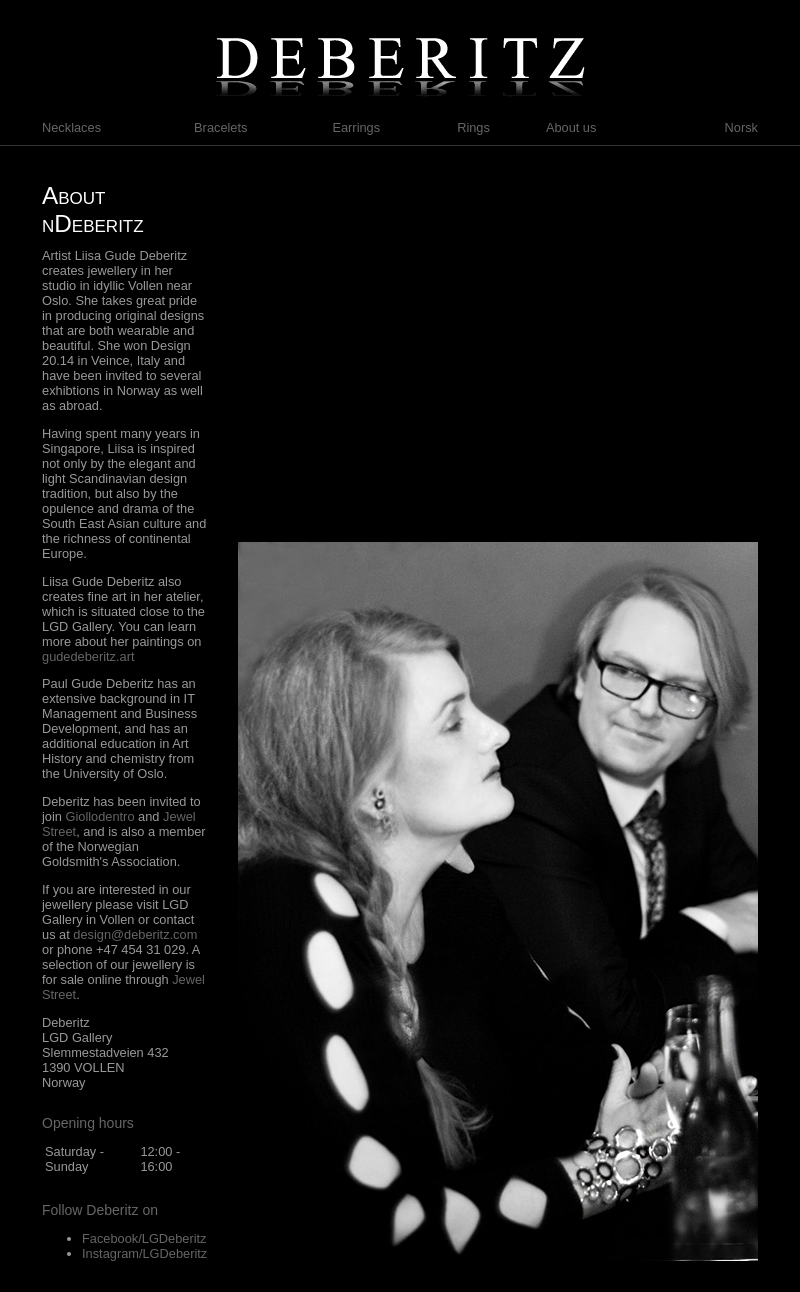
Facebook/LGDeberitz (144, 1238)
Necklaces (71, 127)
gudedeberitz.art (88, 656)
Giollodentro (100, 816)
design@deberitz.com (135, 934)
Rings (473, 127)
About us (571, 127)
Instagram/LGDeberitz (144, 1253)
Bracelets (220, 127)
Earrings (356, 127)
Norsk (741, 127)
